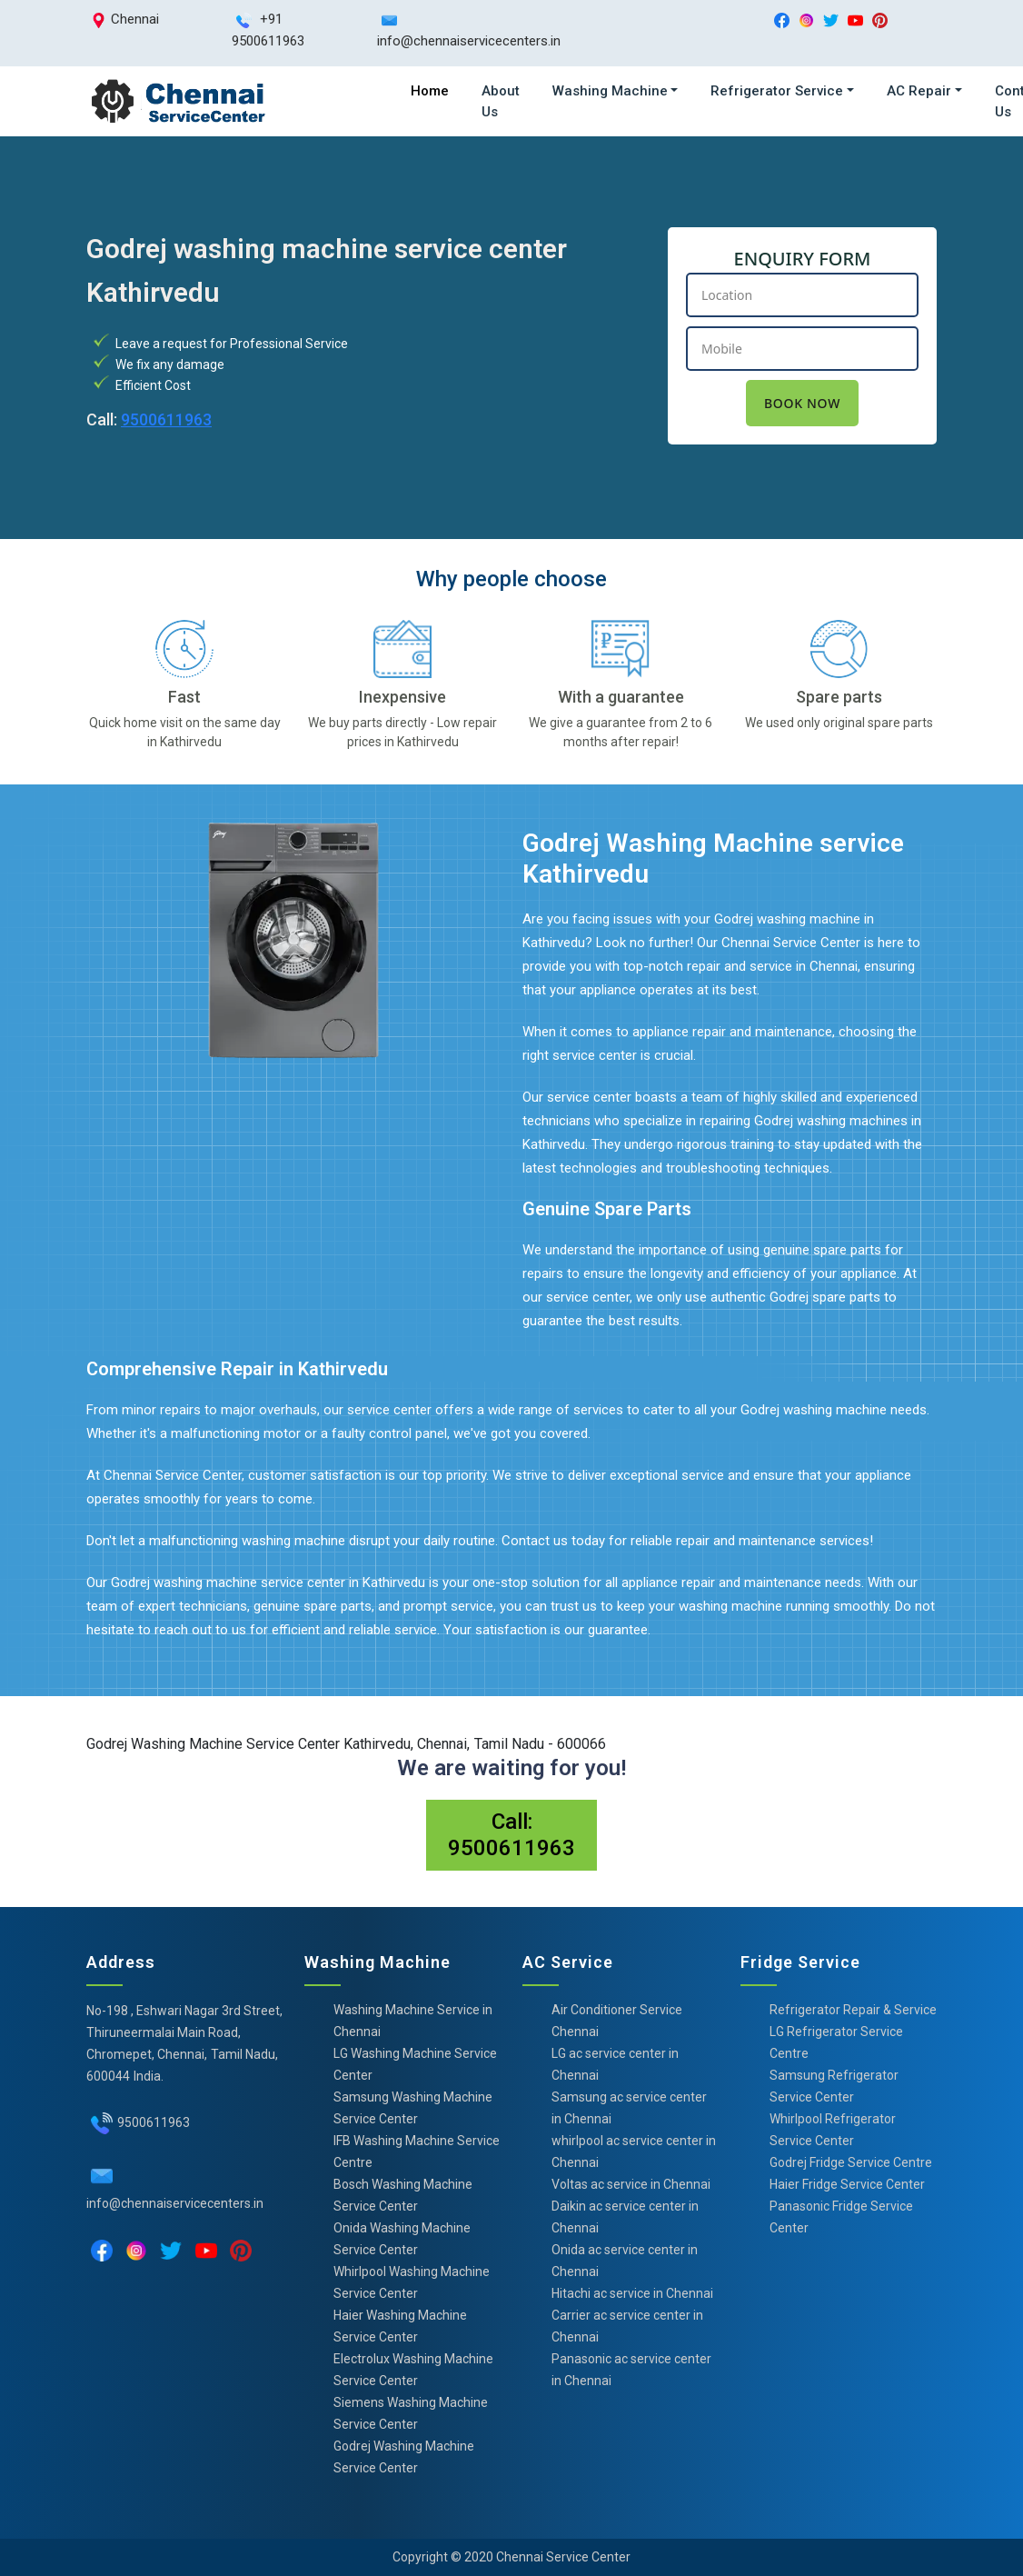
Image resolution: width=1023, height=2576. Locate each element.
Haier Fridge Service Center (847, 2184)
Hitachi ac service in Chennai (632, 2293)
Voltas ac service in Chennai (630, 2184)
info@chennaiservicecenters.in (174, 2203)
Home (430, 91)
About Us (501, 101)
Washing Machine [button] (610, 91)
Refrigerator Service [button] (776, 91)
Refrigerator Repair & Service (853, 2009)
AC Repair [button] (919, 91)
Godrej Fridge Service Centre (851, 2162)
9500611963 (166, 419)
